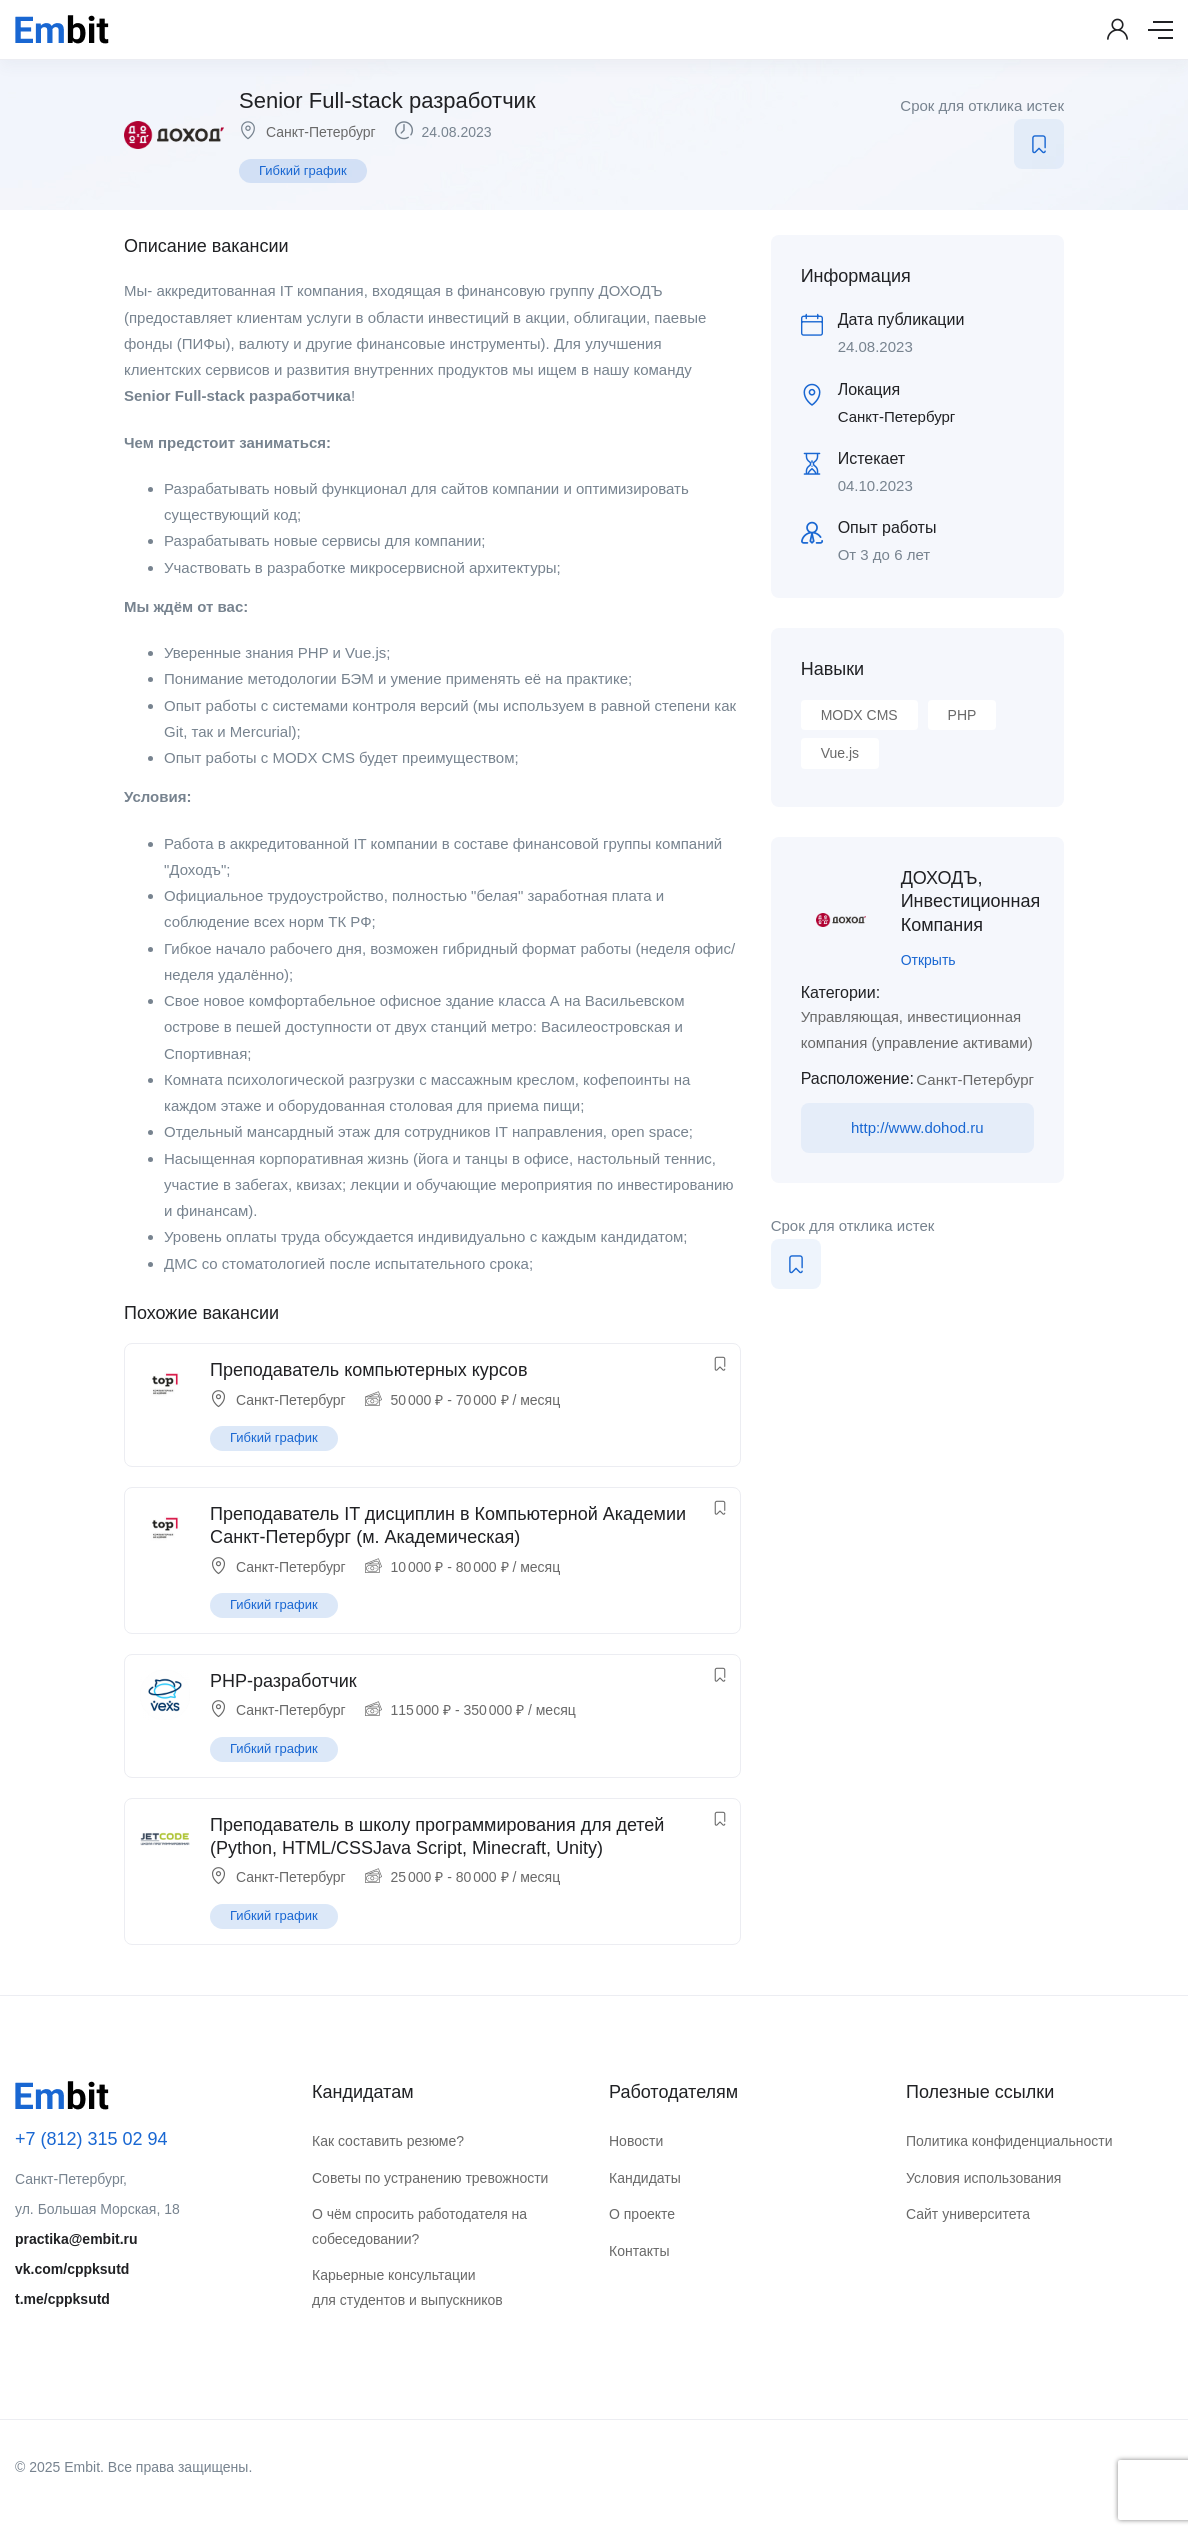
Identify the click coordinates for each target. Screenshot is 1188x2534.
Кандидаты (645, 2178)
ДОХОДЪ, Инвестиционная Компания (971, 901)
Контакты (639, 2251)
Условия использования (983, 2178)
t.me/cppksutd (62, 2299)
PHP (962, 715)
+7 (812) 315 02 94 (91, 2139)
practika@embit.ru (76, 2239)
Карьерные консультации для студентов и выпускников (407, 2287)
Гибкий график (303, 170)
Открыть (928, 960)
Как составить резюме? (388, 2141)
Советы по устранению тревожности (430, 2178)
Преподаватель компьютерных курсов (368, 1370)
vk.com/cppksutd (72, 2269)
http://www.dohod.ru (917, 1127)
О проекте (642, 2214)
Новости (636, 2141)
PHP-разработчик (283, 1681)
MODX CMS (859, 715)
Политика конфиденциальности (1009, 2141)
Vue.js (840, 753)
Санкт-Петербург (321, 132)
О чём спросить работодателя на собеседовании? (419, 2226)
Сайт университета (968, 2214)
